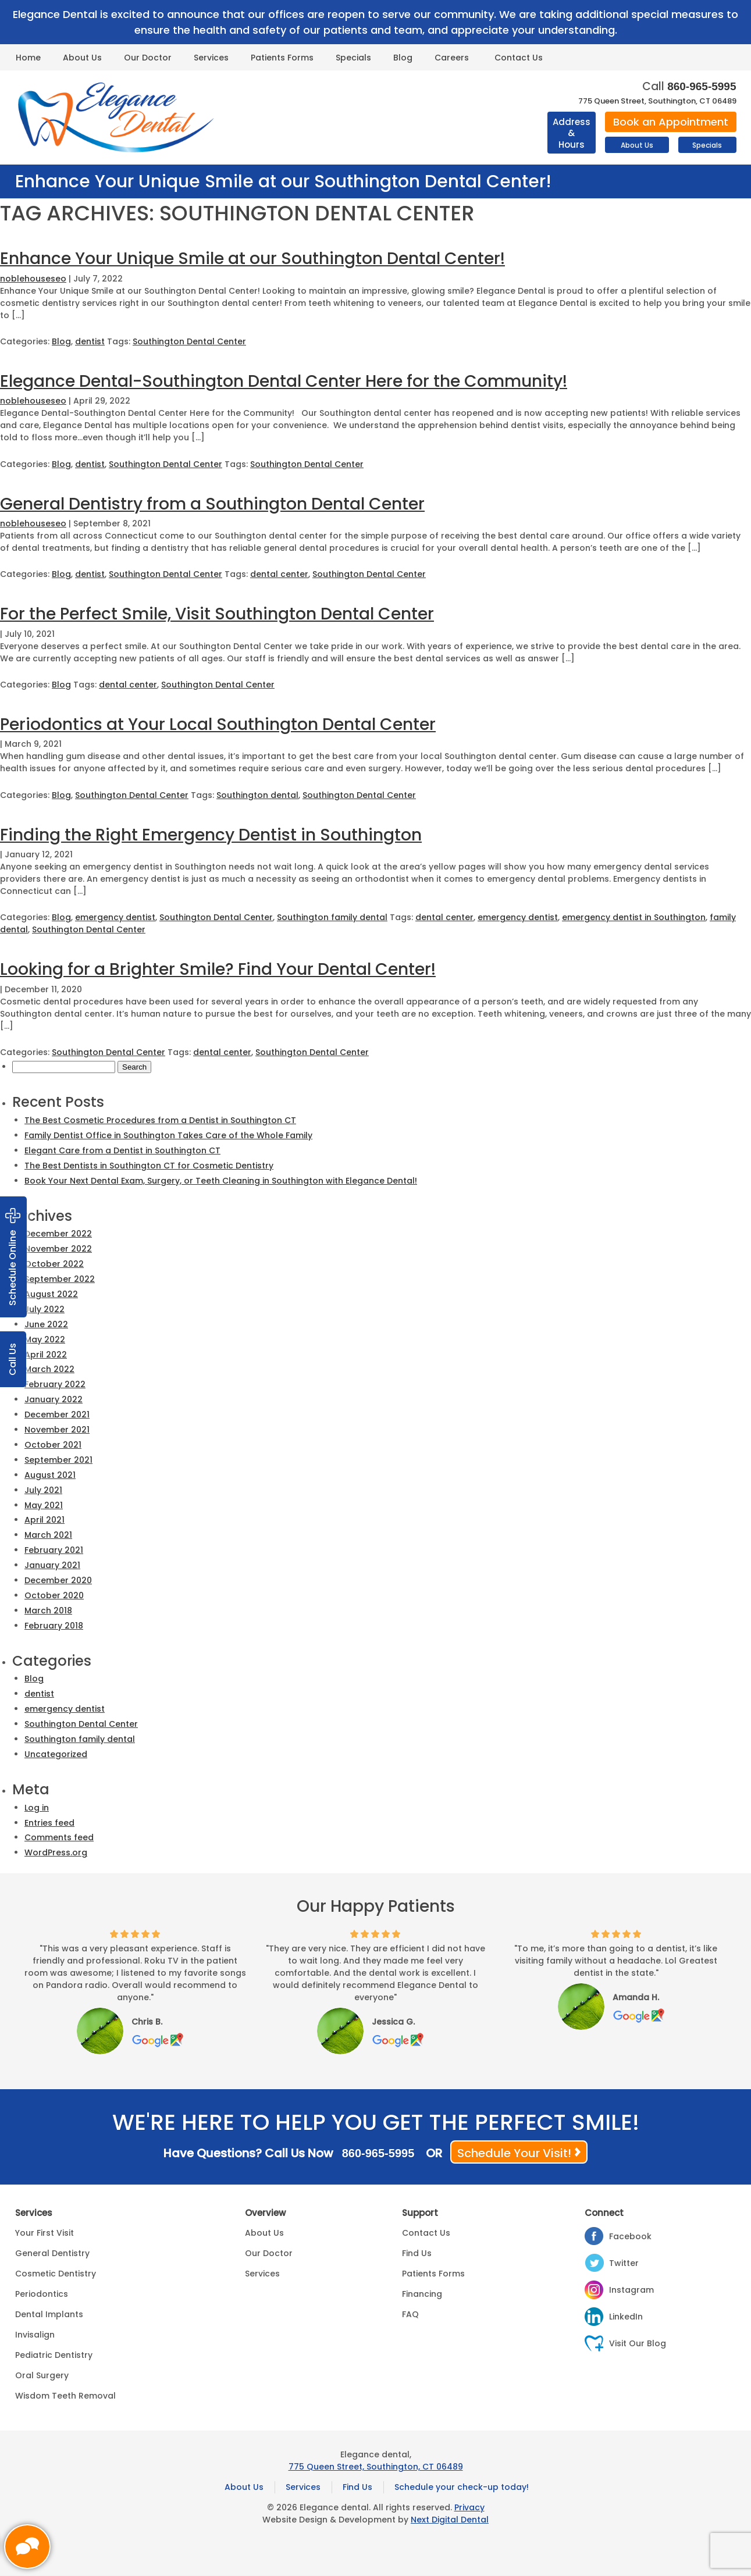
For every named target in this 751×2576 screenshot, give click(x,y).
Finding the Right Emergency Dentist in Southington (211, 835)
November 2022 (58, 1249)
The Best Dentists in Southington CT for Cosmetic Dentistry (148, 1165)
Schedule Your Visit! (514, 2153)
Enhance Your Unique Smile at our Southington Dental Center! (252, 258)
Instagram (631, 2290)
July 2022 (44, 1309)
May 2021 (43, 1505)
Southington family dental (332, 917)
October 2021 (52, 1445)
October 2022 (54, 1264)
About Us (82, 57)
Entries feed (49, 1823)
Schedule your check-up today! (461, 2487)
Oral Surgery (42, 2375)
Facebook (630, 2236)
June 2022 (46, 1324)
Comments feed (59, 1837)
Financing (422, 2294)
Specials (353, 57)
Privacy (469, 2507)
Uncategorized (55, 1754)
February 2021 (53, 1550)
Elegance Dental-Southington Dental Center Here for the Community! (283, 381)
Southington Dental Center (189, 341)
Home (28, 57)
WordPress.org (55, 1852)
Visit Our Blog (637, 2343)
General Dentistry (52, 2253)
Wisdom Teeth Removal (65, 2396)
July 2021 (43, 1490)
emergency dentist (115, 917)
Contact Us (518, 57)
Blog (402, 57)
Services (211, 57)
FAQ (410, 2314)
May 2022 (44, 1339)
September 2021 (58, 1460)
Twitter (624, 2263)
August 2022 (51, 1294)
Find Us (417, 2253)
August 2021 (50, 1475)
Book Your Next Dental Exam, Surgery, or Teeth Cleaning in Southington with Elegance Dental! (220, 1181)
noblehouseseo (33, 278)
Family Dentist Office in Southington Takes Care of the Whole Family (168, 1135)
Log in (36, 1807)
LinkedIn (626, 2316)
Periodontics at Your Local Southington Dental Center (218, 724)
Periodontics (41, 2294)
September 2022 (59, 1279)
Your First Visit (44, 2233)
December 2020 (58, 1580)
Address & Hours (571, 133)
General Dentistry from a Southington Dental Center (212, 504)
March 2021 (48, 1535)
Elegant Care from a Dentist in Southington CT (122, 1150)
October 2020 (54, 1595)
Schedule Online (12, 1257)
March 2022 (49, 1369)
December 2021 (57, 1414)
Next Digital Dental (450, 2519)
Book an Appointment (670, 122)
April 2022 (45, 1354)
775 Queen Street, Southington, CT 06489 (657, 100)
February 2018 (53, 1625)
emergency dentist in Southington (634, 917)
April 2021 (44, 1520)
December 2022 (58, 1233)
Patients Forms (282, 57)
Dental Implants (49, 2314)
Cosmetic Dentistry (55, 2273)
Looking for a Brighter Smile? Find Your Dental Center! (218, 969)
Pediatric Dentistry (53, 2355)
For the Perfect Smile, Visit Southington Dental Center (217, 614)
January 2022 (53, 1399)
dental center (279, 574)
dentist (90, 341)
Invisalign (35, 2334)
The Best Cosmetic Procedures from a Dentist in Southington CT (160, 1120)
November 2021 (57, 1429)
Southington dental (257, 795)
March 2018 (48, 1610)
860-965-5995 (701, 86)
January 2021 (52, 1565)
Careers (452, 57)
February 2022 (55, 1384)
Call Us (12, 1359)
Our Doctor (148, 57)
